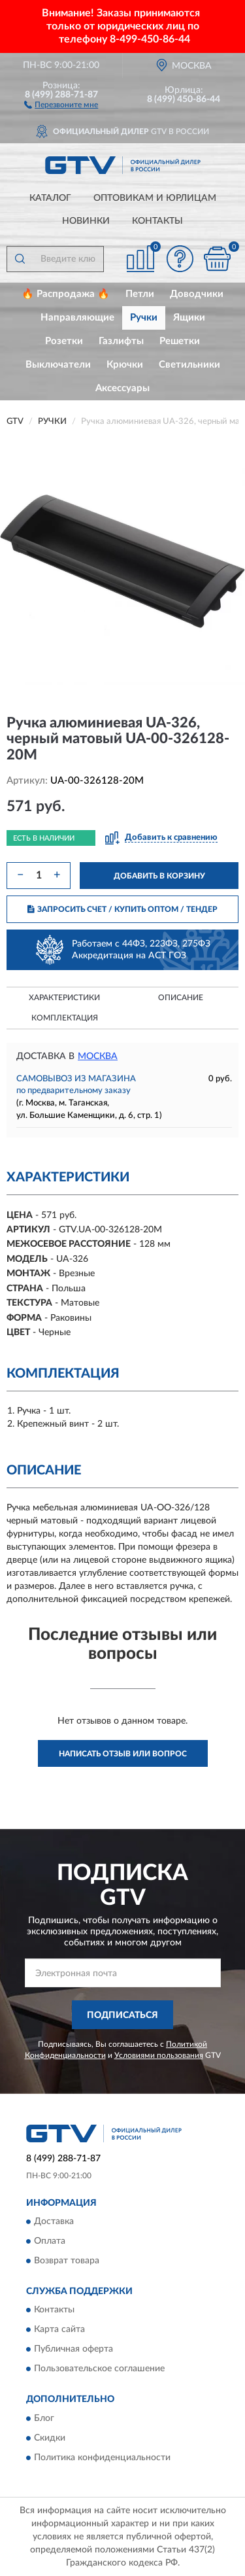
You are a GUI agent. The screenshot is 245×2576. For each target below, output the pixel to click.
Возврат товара (66, 2260)
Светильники (189, 365)
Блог (44, 2418)
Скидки (49, 2438)
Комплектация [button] (64, 1018)
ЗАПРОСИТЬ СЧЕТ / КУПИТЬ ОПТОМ (122, 909)
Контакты (157, 221)
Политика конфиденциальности (102, 2457)
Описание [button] (180, 997)
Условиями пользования (158, 2055)
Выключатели (58, 365)
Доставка (54, 2221)
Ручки (143, 317)
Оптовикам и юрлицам (154, 198)
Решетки (179, 341)
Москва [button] (98, 1056)
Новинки (86, 221)
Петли (139, 294)
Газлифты (121, 341)
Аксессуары (122, 388)
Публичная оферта (73, 2349)
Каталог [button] (50, 198)
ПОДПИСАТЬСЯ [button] (122, 2015)
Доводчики (196, 294)
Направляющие (77, 317)
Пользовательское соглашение (99, 2369)
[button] (61, 104)
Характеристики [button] (64, 997)
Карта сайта (59, 2330)
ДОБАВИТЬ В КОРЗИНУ (159, 876)
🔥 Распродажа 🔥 (66, 294)
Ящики (189, 317)
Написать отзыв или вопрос (123, 1754)
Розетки (64, 341)
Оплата (49, 2241)
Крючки (124, 365)
